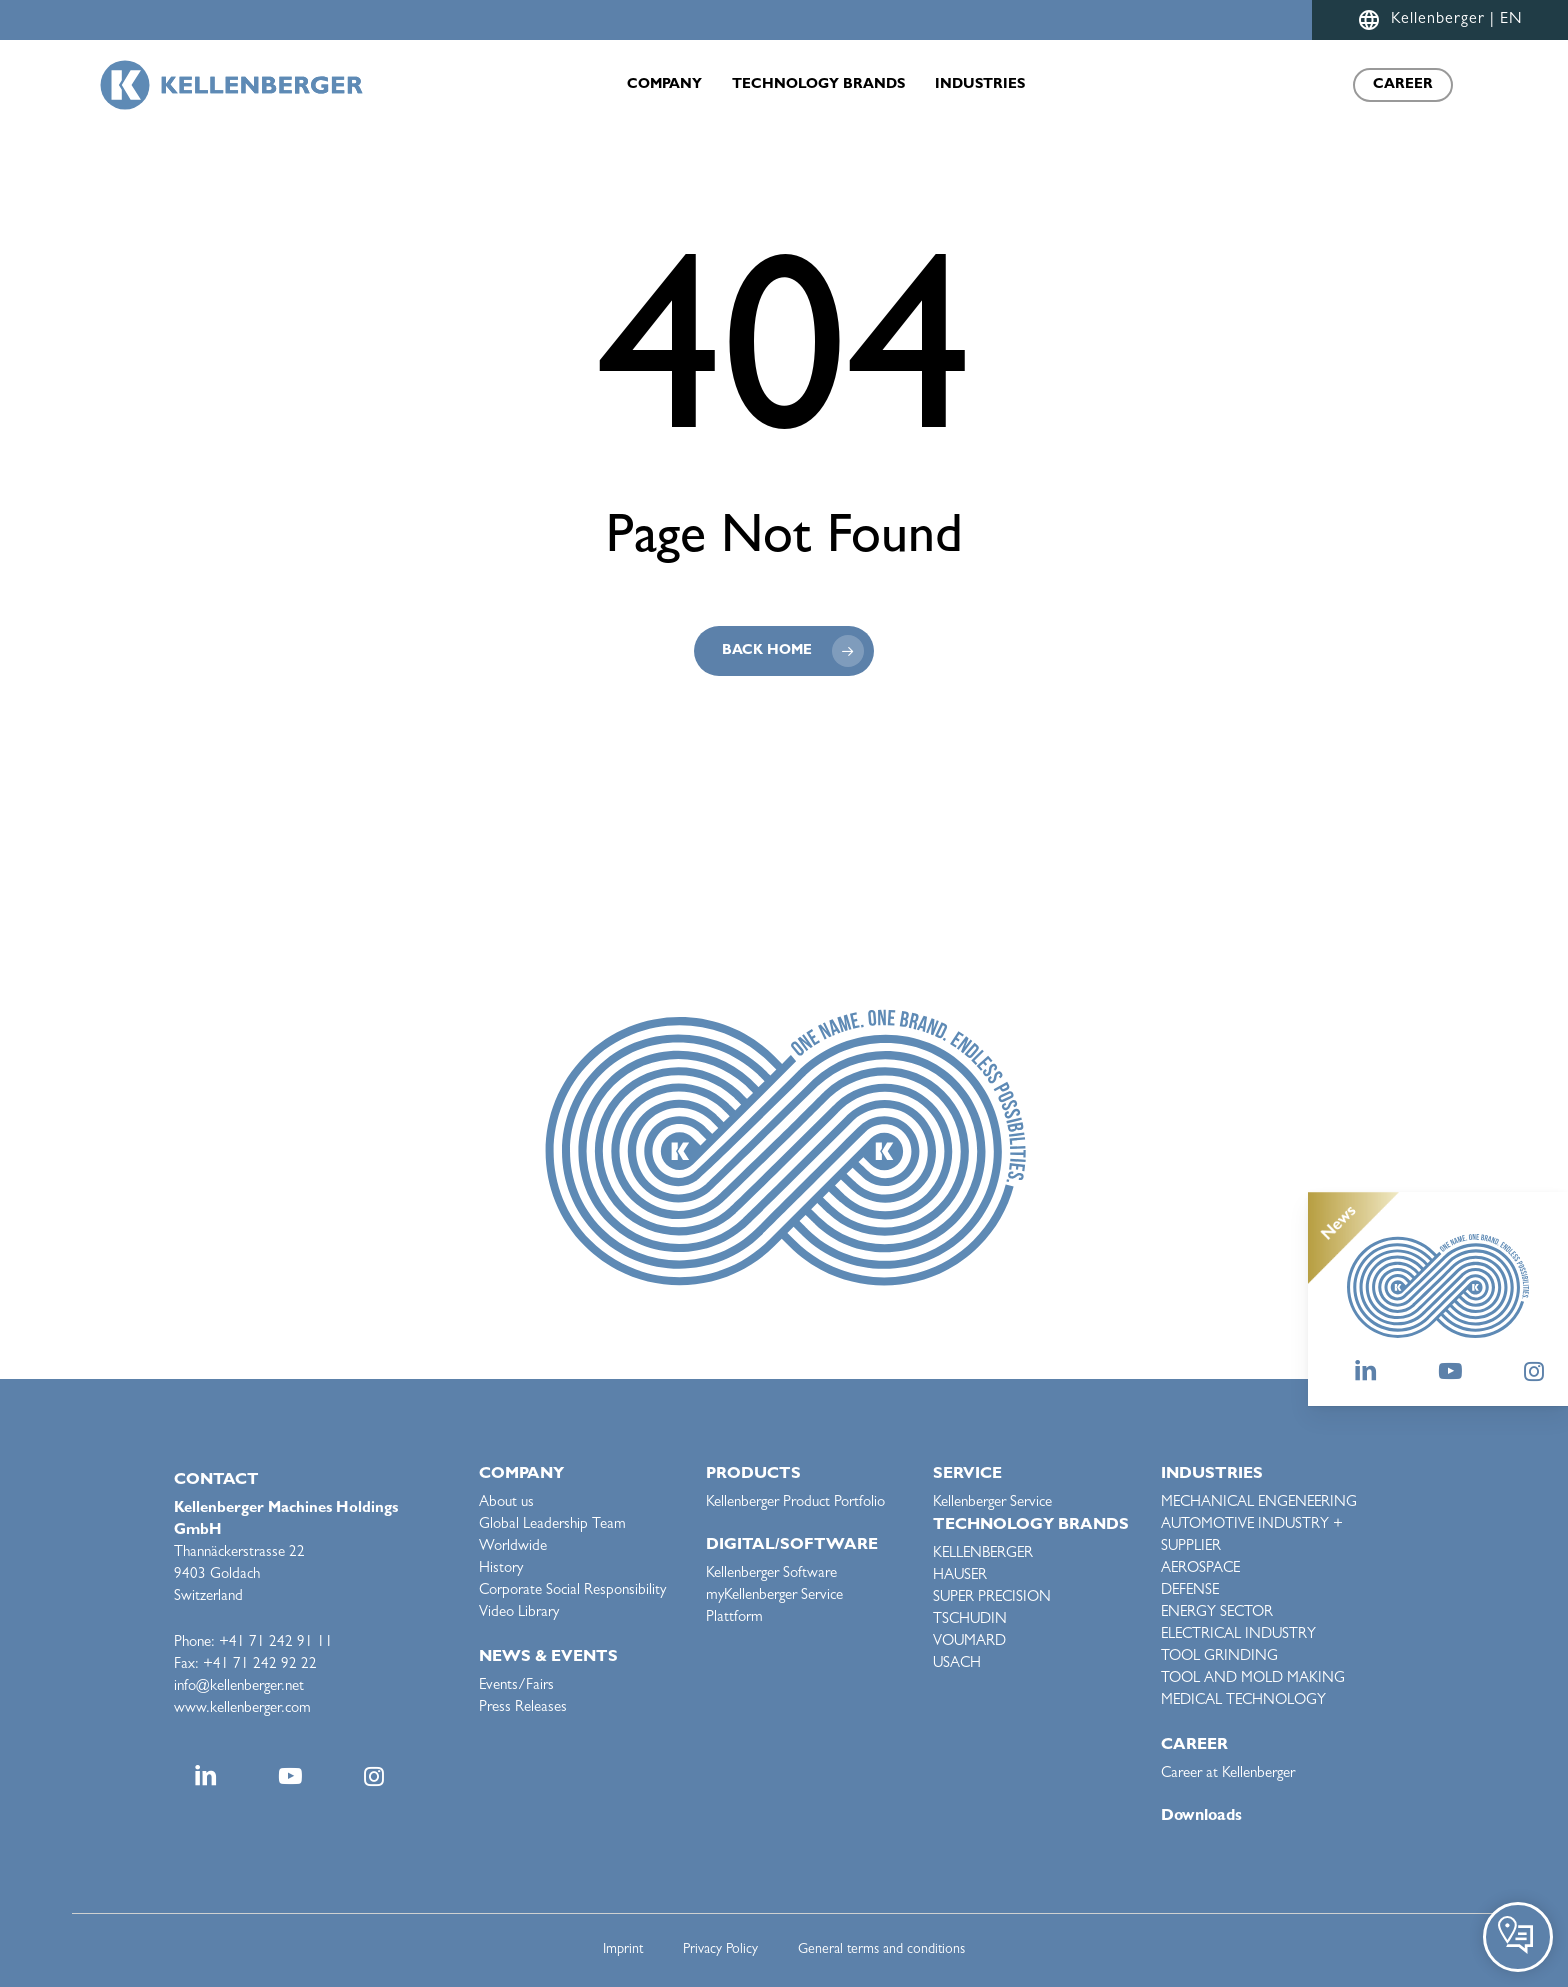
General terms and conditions (881, 1950)
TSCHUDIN (970, 1620)
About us (506, 1503)
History (501, 1569)
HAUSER (960, 1576)
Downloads (1201, 1817)
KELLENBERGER (983, 1554)
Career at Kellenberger (1228, 1774)
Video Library (519, 1613)
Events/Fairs (516, 1686)
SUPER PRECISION (992, 1598)
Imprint (623, 1950)
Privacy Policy (720, 1950)
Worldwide (513, 1547)
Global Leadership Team (552, 1525)
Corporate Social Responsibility (572, 1591)
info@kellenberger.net (239, 1687)
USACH (957, 1664)
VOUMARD (969, 1642)
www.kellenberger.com (242, 1709)
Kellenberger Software (771, 1574)
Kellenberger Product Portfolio (795, 1503)
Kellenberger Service (992, 1503)
